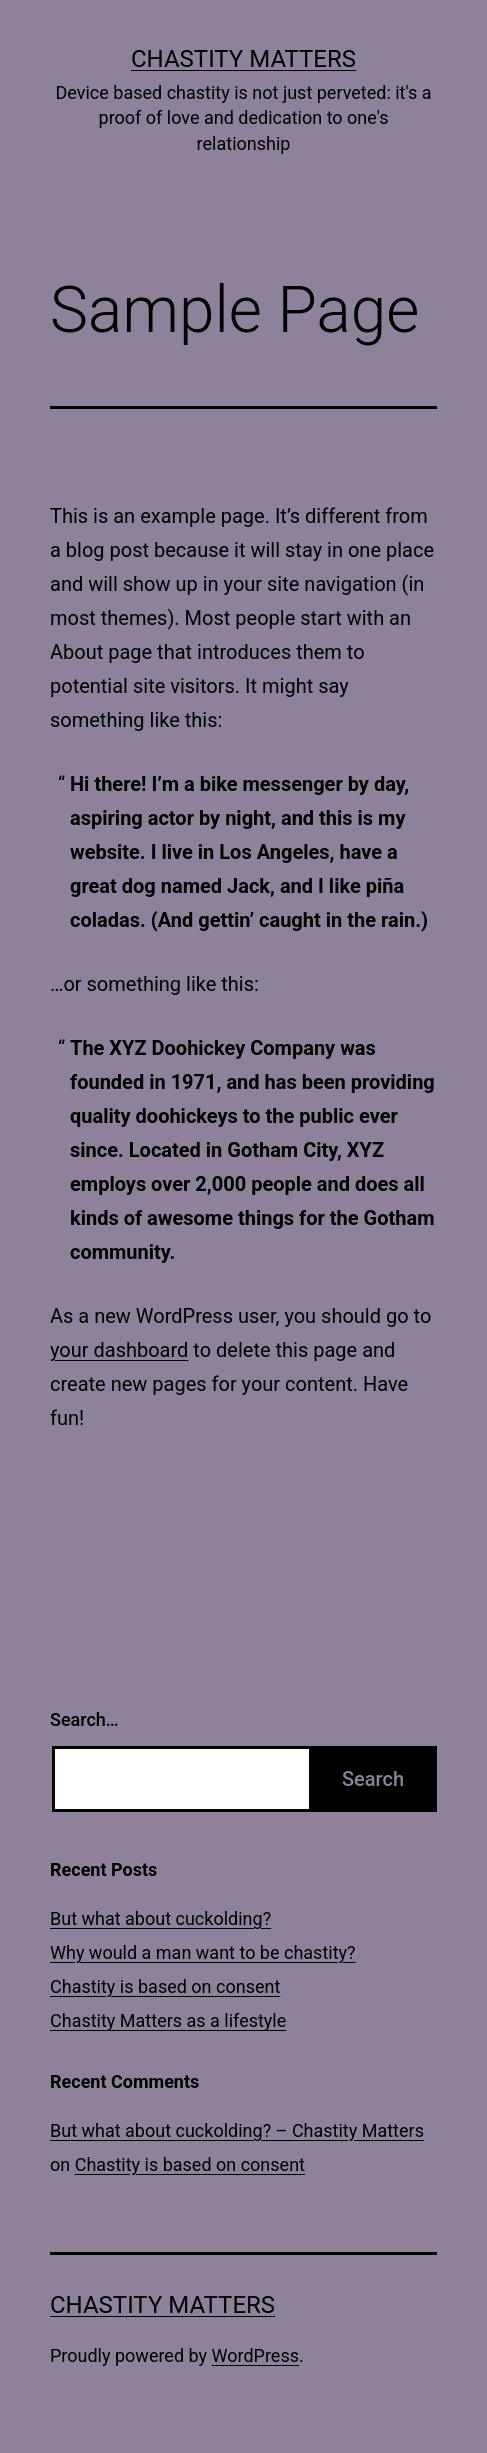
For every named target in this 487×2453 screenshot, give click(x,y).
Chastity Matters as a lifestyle (168, 2020)
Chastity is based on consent (165, 1986)
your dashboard (119, 1350)
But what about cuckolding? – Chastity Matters (237, 2130)
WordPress (255, 2355)
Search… (84, 1719)
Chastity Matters (243, 59)
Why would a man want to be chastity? (203, 1952)
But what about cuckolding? (160, 1918)
